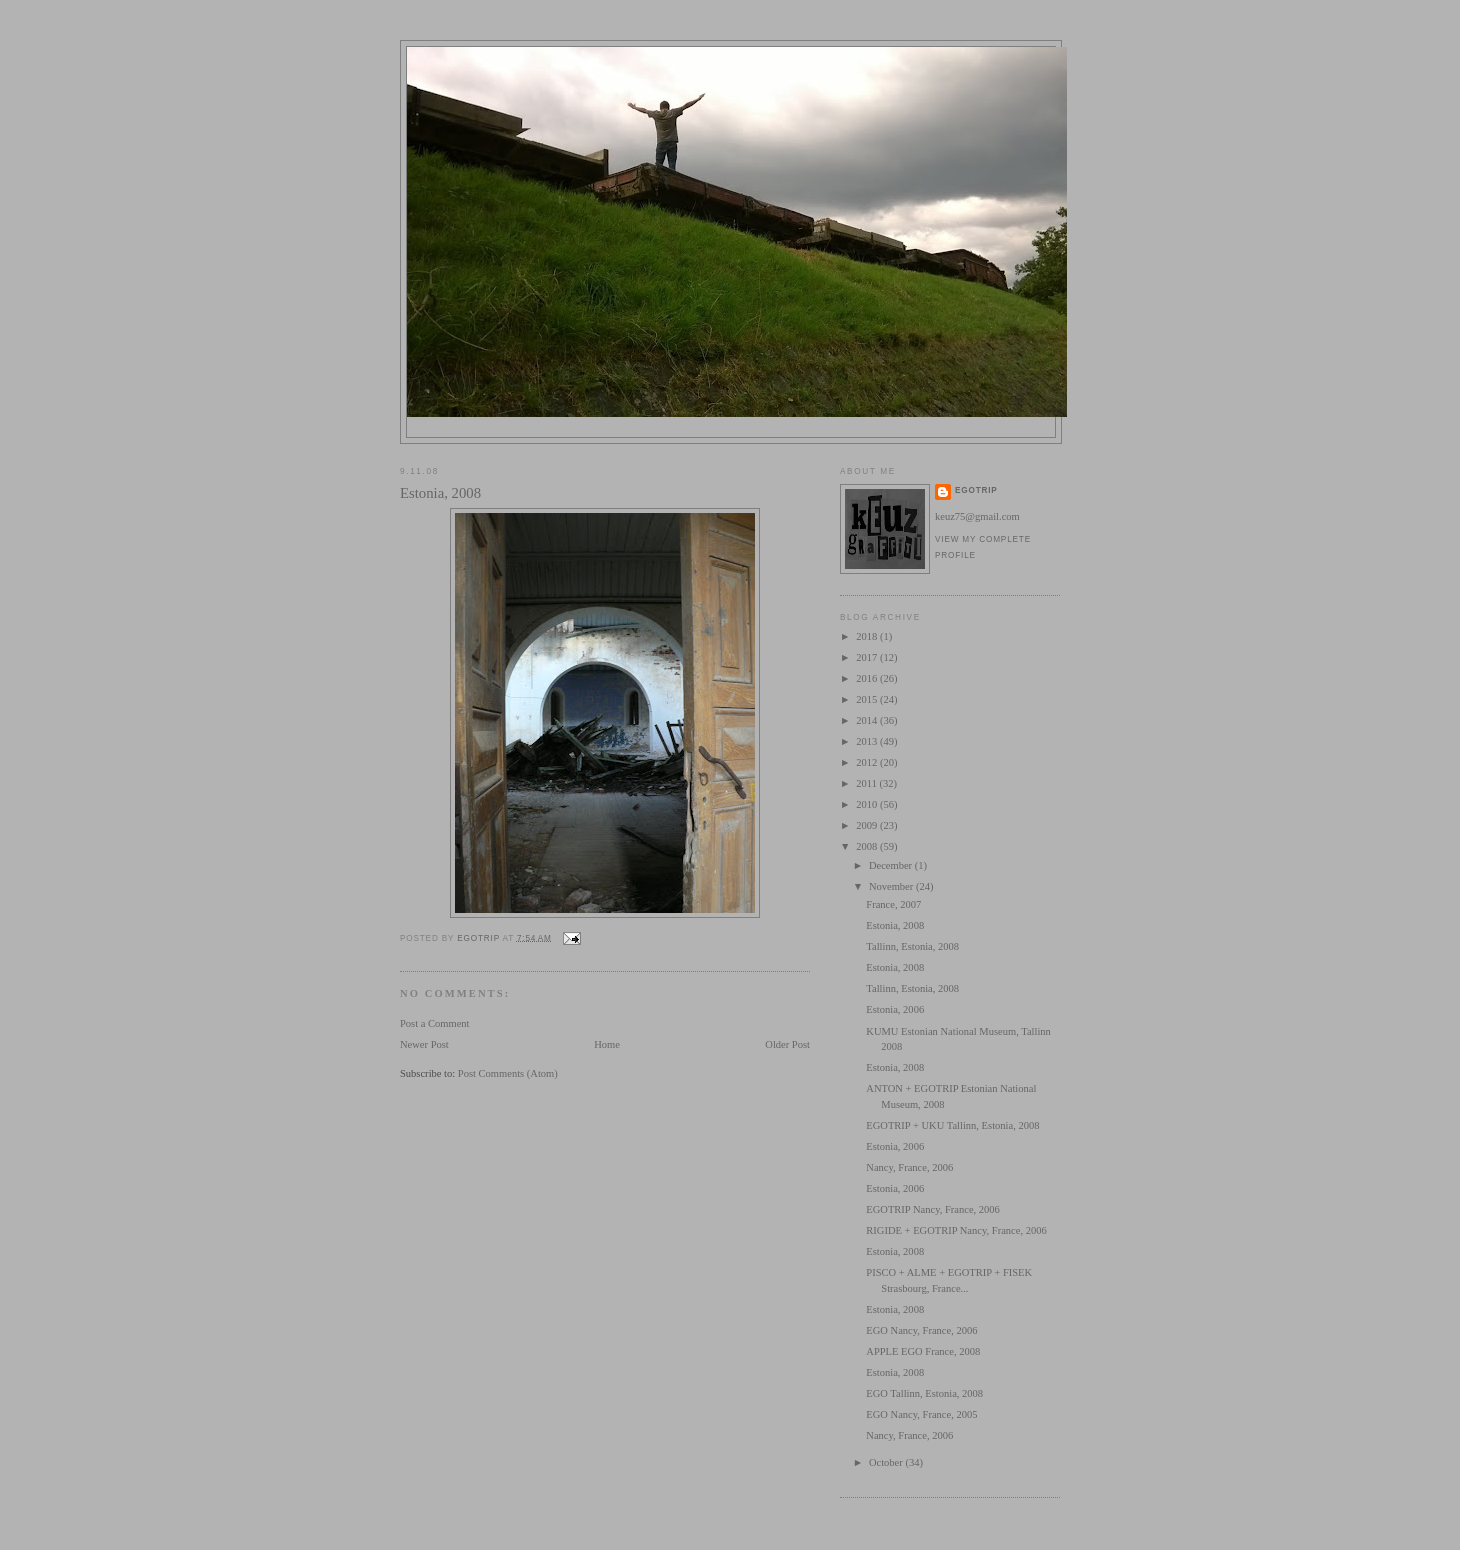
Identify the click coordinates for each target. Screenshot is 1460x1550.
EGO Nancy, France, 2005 (921, 1414)
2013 (868, 741)
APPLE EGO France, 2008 (923, 1351)
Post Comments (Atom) (508, 1073)
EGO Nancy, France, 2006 (921, 1330)
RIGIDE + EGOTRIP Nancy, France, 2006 (956, 1230)
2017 (868, 657)
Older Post (787, 1044)
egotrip (976, 490)
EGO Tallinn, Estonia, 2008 (924, 1393)
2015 (868, 699)
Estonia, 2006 (895, 1009)
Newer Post (424, 1044)
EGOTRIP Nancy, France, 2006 (933, 1209)
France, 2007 (893, 904)
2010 (868, 804)
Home (607, 1044)
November (892, 886)
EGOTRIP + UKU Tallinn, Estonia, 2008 (952, 1125)
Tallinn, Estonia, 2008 (912, 946)
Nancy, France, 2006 (909, 1167)
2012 (868, 762)
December (892, 865)
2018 (868, 636)
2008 (868, 846)
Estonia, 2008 (895, 925)
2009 (868, 825)
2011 (867, 783)
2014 (868, 720)
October (887, 1462)
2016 (868, 678)
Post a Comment (435, 1023)
